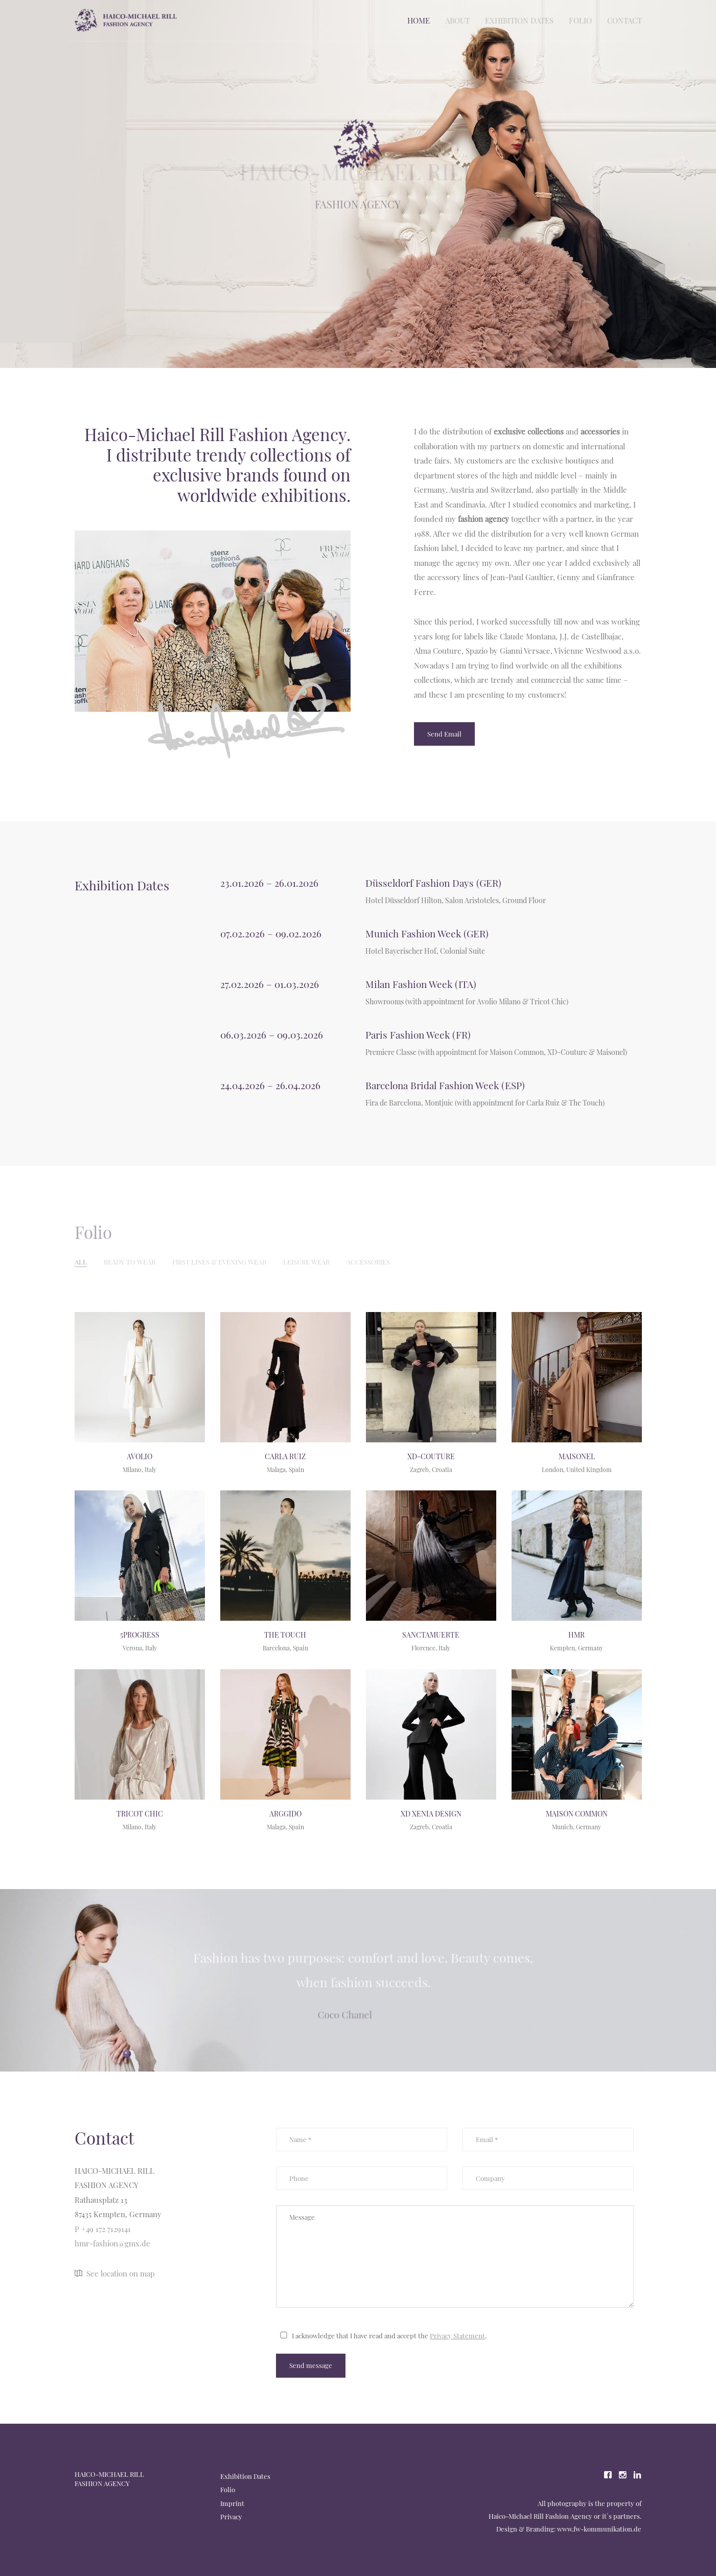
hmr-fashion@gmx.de (112, 2243)
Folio (580, 20)
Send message (310, 2365)
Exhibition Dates (519, 20)
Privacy (231, 2516)
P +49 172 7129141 (103, 2229)
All (81, 1261)
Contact (624, 20)
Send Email (444, 733)
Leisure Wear (306, 1261)
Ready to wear (129, 1261)
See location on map (115, 2273)
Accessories (368, 1261)
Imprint (232, 2503)
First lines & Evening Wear (219, 1261)
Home (418, 20)
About (457, 20)
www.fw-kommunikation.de (599, 2528)
